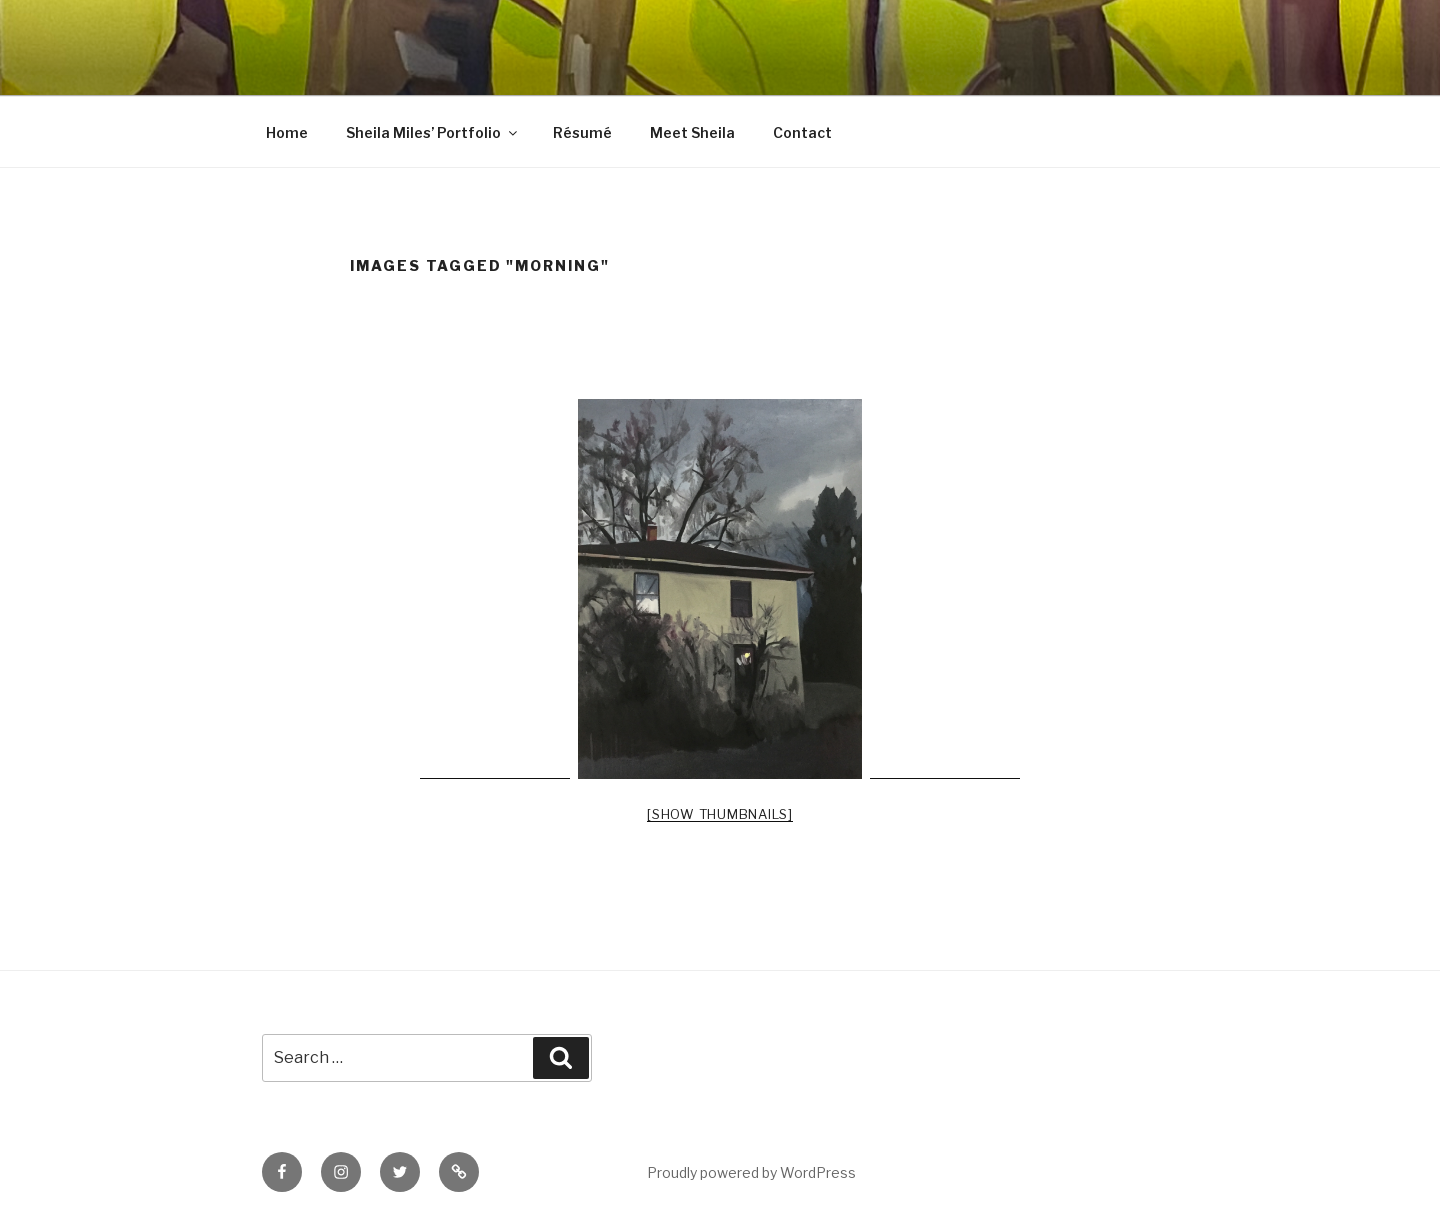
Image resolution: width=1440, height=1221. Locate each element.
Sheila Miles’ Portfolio (433, 132)
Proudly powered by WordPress (751, 1172)
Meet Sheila (692, 132)
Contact (802, 132)
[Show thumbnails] (720, 814)
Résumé (582, 132)
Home (287, 132)
